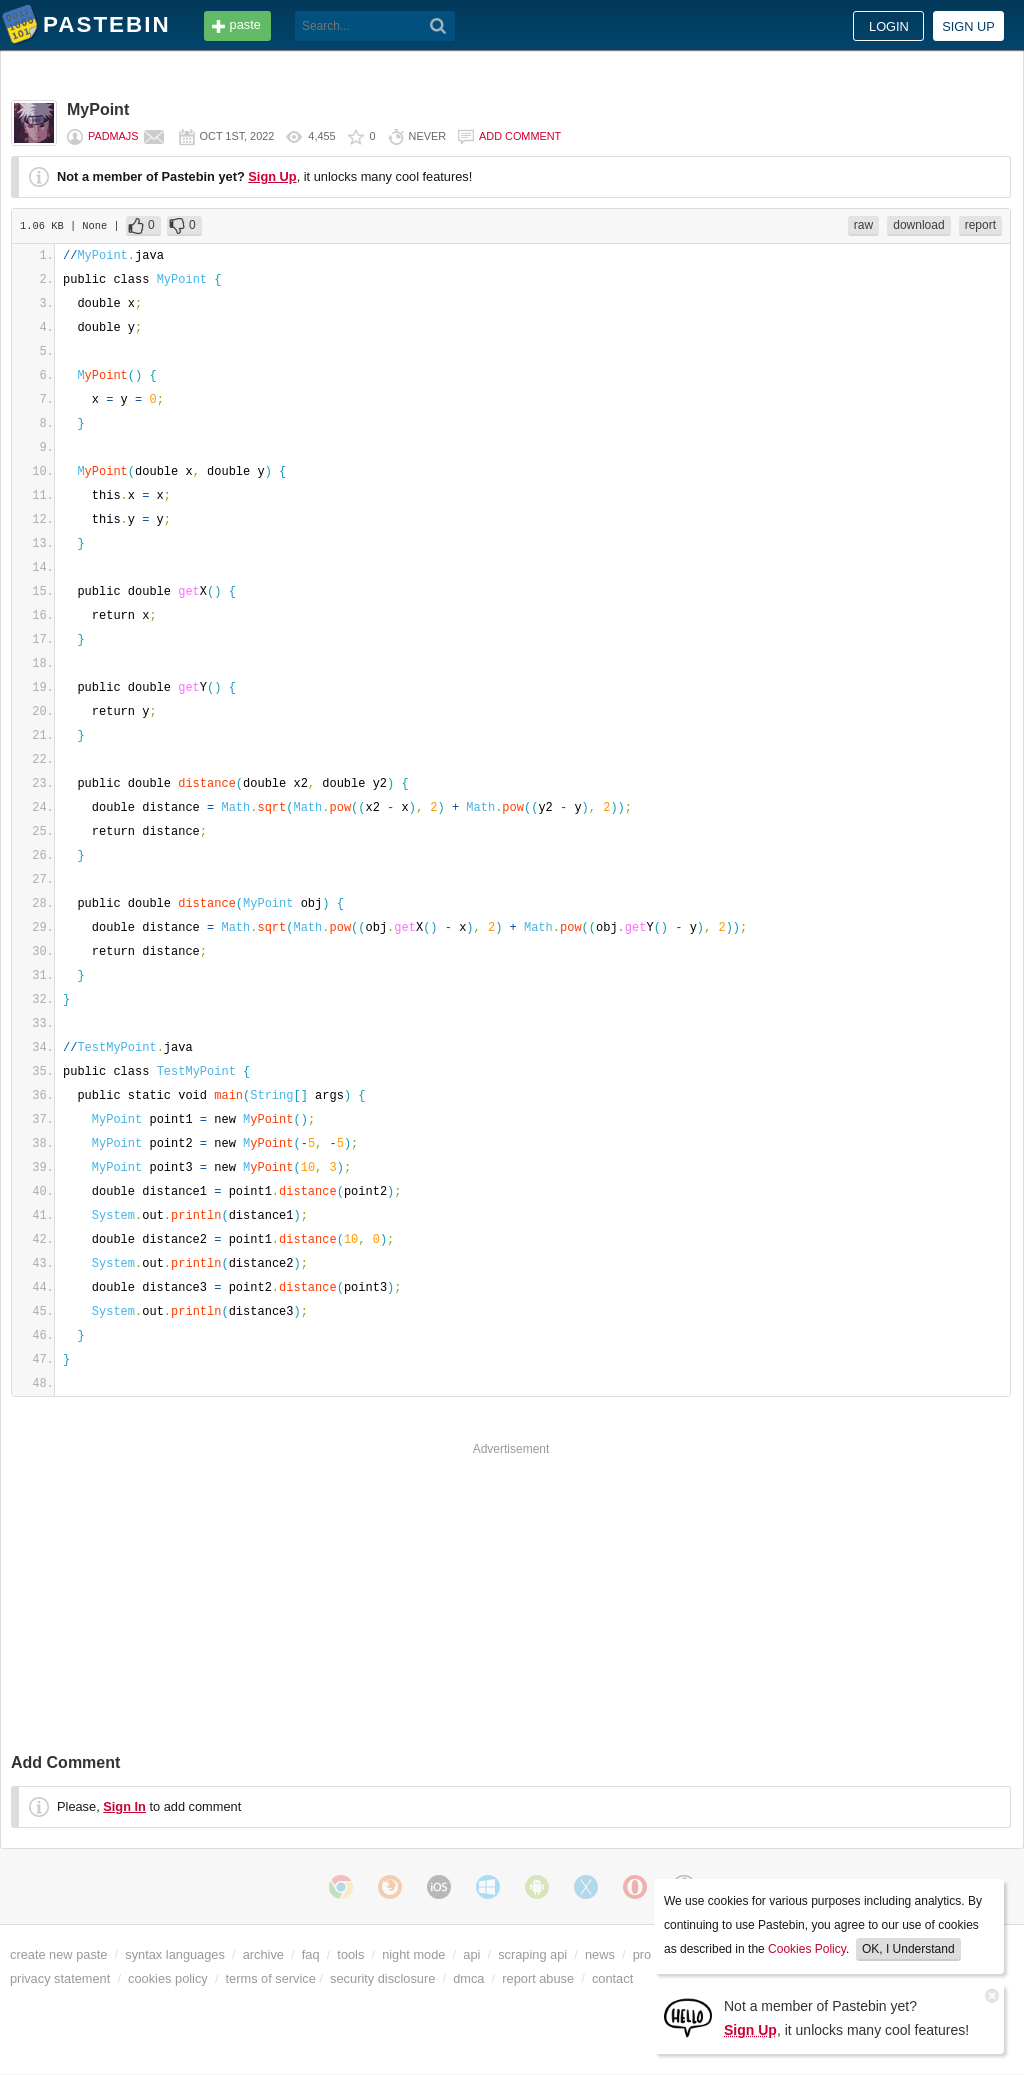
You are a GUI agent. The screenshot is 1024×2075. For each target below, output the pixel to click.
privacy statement (60, 1978)
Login (889, 26)
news (600, 1954)
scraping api (532, 1954)
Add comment (520, 136)
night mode (413, 1954)
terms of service (271, 1978)
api (471, 1954)
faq (311, 1954)
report (980, 225)
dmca (468, 1978)
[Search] (438, 26)
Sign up (968, 26)
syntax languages (175, 1954)
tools (350, 1954)
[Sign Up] (688, 2016)
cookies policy (168, 1978)
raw (863, 225)
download (918, 225)
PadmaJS (113, 136)
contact (612, 1978)
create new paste (58, 1954)
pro (642, 1954)
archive (263, 1954)
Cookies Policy (807, 1949)
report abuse (538, 1978)
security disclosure (382, 1978)
